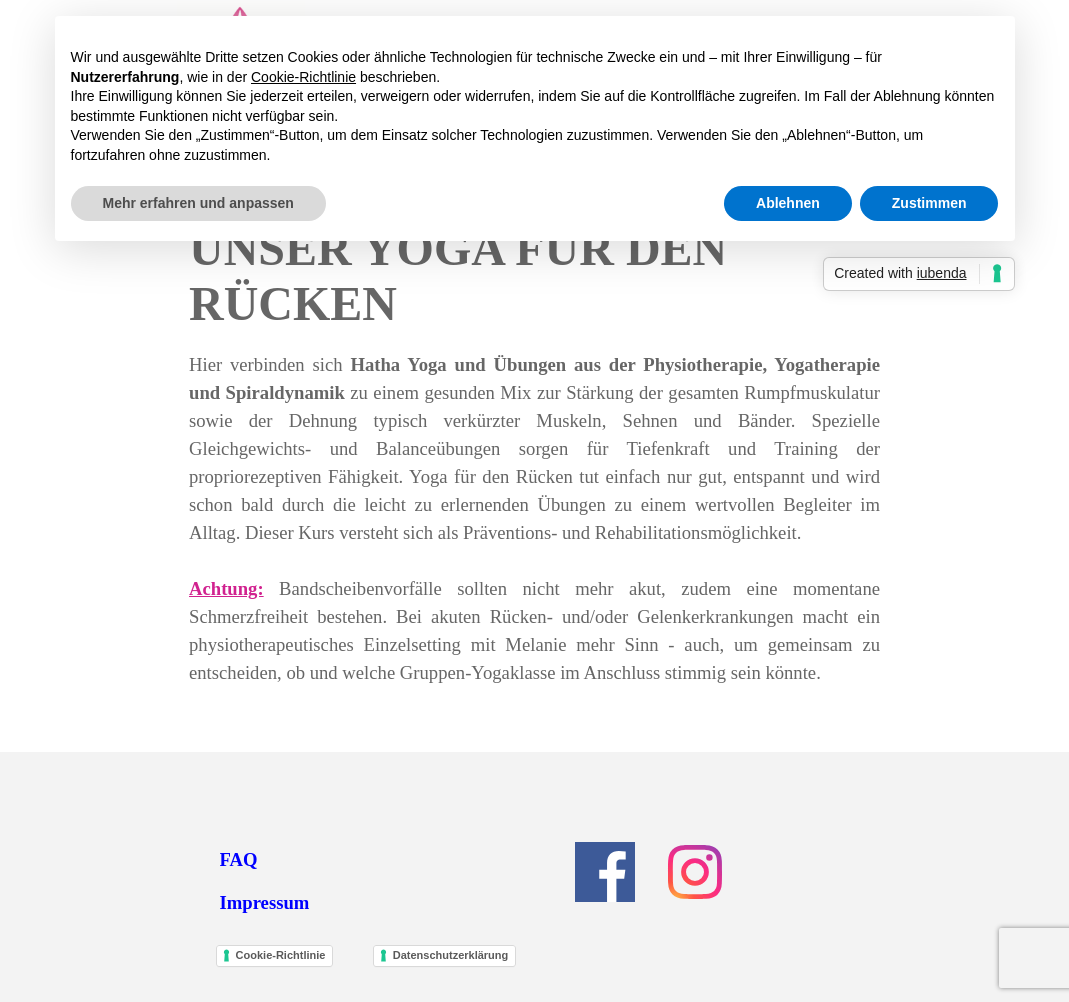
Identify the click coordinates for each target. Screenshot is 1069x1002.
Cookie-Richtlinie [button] (303, 77)
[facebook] (605, 872)
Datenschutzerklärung (451, 955)
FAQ (239, 859)
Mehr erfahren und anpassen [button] (198, 203)
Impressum (265, 902)
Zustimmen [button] (929, 203)
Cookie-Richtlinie (281, 955)
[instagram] (695, 872)
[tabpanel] (534, 519)
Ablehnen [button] (788, 203)
